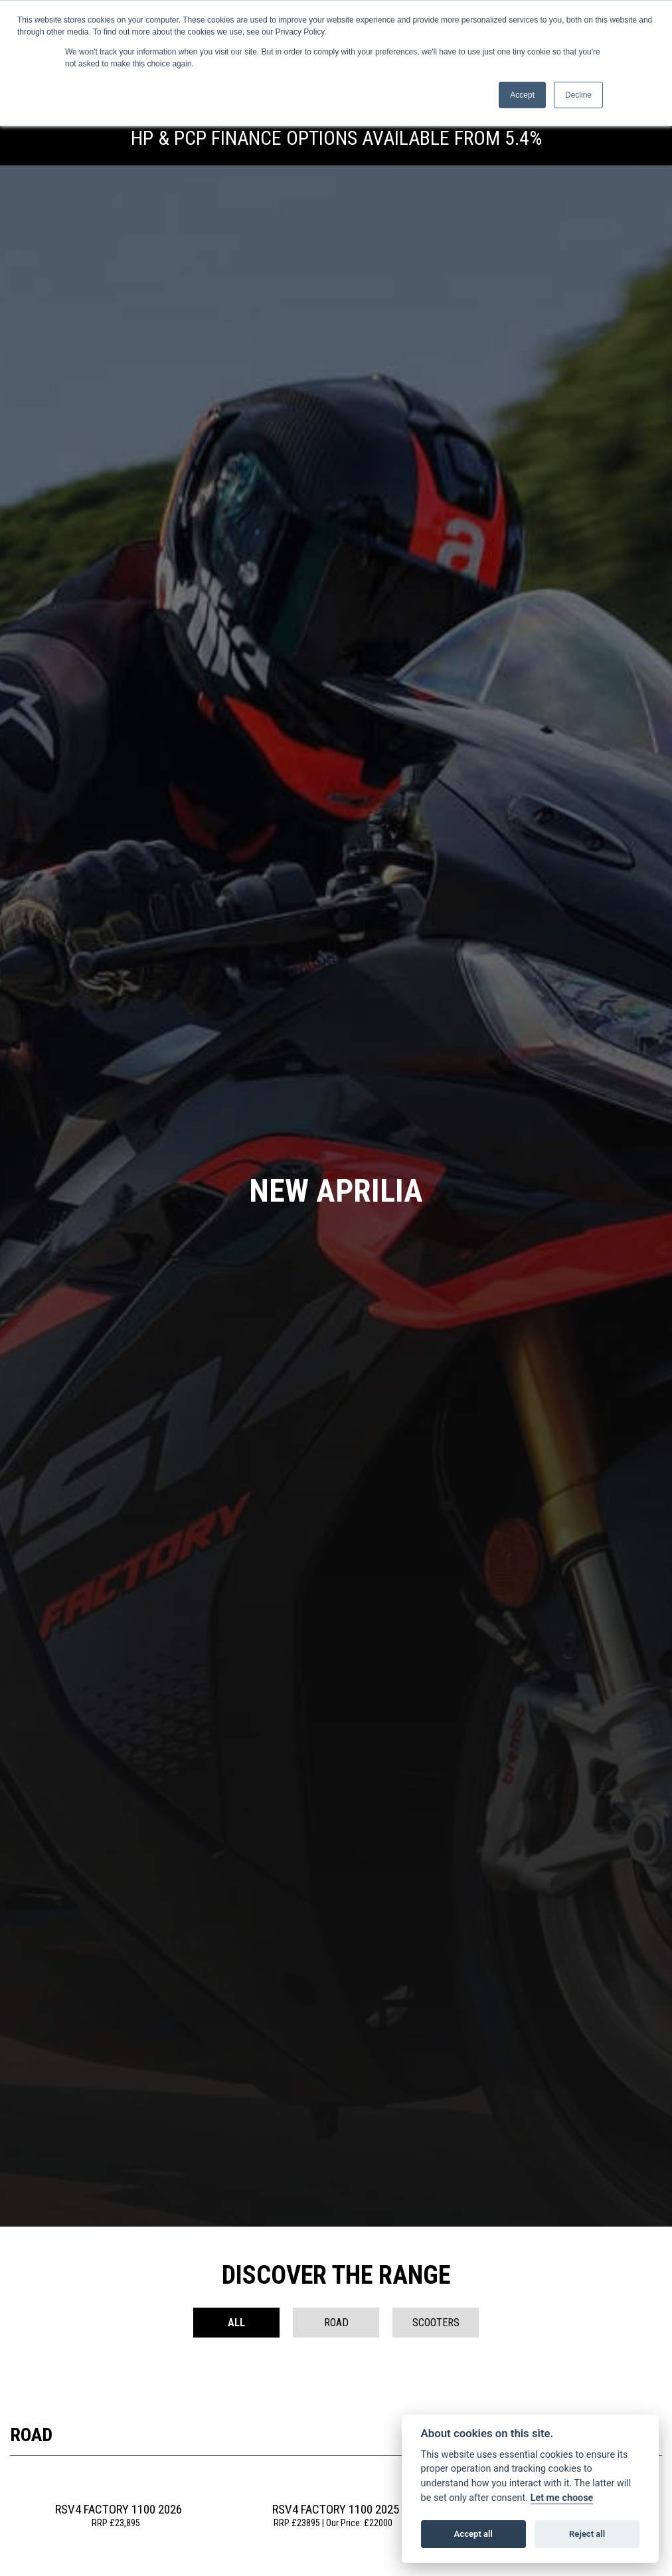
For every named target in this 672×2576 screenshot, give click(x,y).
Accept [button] (522, 95)
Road (336, 2322)
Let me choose (562, 2498)
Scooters (436, 2322)
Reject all (587, 2534)
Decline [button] (578, 95)
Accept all (473, 2534)
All (236, 2322)
